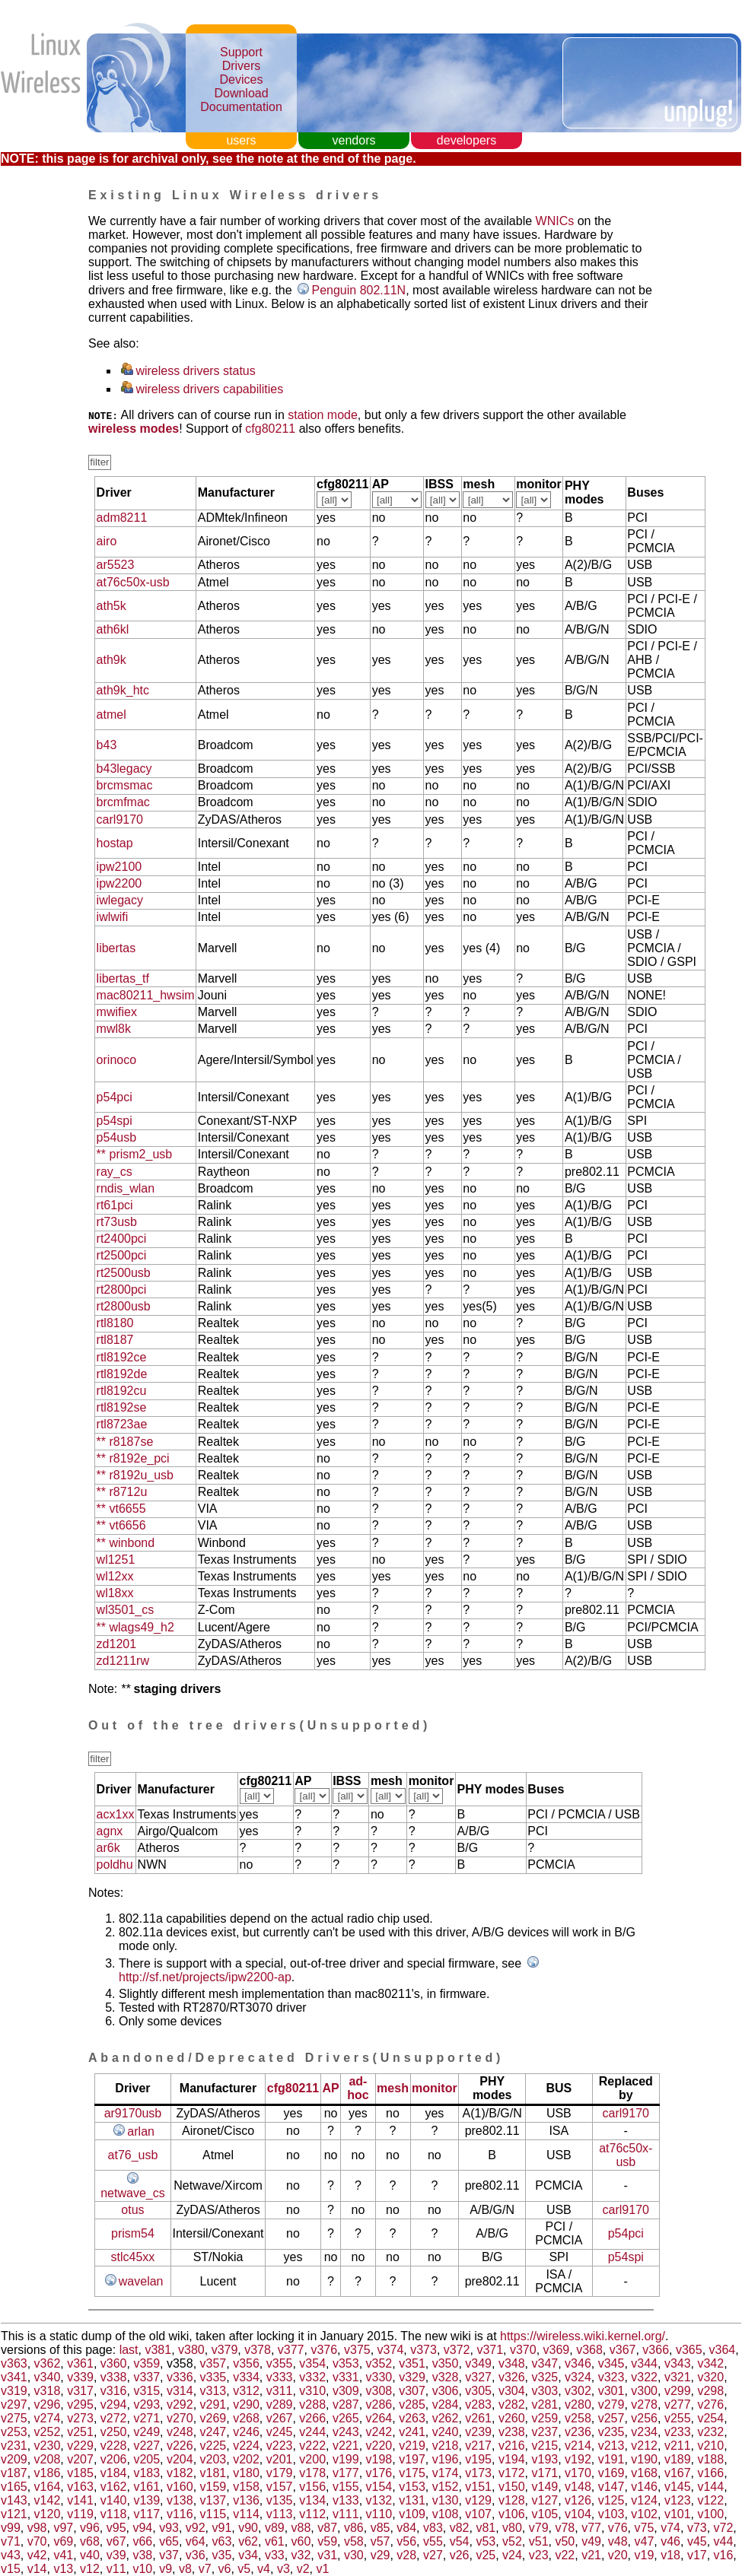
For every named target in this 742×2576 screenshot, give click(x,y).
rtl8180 (115, 1323)
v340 (47, 2377)
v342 (710, 2363)
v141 (80, 2500)
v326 (511, 2377)
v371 (489, 2349)
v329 (412, 2377)
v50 (565, 2541)
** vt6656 (121, 1525)
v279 (611, 2404)
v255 (677, 2418)
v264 (379, 2418)
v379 (225, 2349)
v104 (578, 2514)
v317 (80, 2390)
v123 (677, 2500)
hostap (115, 843)
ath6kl (113, 629)
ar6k (108, 1847)
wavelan (141, 2281)
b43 (107, 744)
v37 (169, 2555)
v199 (346, 2459)
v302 (578, 2390)
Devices (241, 79)
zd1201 (117, 1643)
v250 (113, 2431)
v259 (545, 2418)
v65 (169, 2541)
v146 (644, 2486)
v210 (710, 2445)
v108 (445, 2514)
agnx (110, 1831)
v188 (710, 2459)
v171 (545, 2472)
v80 (512, 2527)
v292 (180, 2404)
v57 (380, 2541)
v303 (545, 2390)
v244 (312, 2431)
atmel (111, 714)
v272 (113, 2418)
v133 (346, 2500)
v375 (357, 2349)
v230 (47, 2445)
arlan (140, 2131)
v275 (14, 2418)
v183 (146, 2472)
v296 (47, 2404)
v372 (457, 2349)
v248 (180, 2431)
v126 (578, 2500)
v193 (545, 2459)
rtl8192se (122, 1407)
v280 (578, 2404)
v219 (412, 2445)
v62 (248, 2541)
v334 (246, 2377)
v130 (445, 2500)
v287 (346, 2404)
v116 (180, 2514)
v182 (180, 2472)
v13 (63, 2568)
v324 (578, 2377)
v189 (677, 2459)
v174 (445, 2472)
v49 (591, 2541)
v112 (312, 2514)
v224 (246, 2445)
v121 (14, 2514)
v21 (591, 2555)
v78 (565, 2527)
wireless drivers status (195, 370)
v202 (246, 2459)
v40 (90, 2555)
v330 (379, 2377)
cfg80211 (270, 428)
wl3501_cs (125, 1609)
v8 (185, 2568)
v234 (644, 2431)
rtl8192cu (122, 1390)
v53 (485, 2541)
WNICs (555, 220)
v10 (142, 2568)
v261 (478, 2418)
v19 (644, 2555)
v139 (146, 2500)
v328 (445, 2377)
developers (466, 140)
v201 (279, 2459)
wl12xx (115, 1576)
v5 (243, 2568)
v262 (445, 2418)
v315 (146, 2390)
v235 (611, 2431)
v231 (14, 2445)
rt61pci (115, 1205)
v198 (379, 2459)
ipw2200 (119, 883)
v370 (523, 2349)
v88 (301, 2527)
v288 (312, 2404)
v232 (710, 2431)
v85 (380, 2527)
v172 (511, 2472)
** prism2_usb (135, 1154)
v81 (485, 2527)
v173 (478, 2472)
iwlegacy (120, 900)
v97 (63, 2527)
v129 (478, 2500)
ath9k (111, 659)
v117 (146, 2514)
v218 (445, 2445)
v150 (511, 2486)
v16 (724, 2555)
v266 (312, 2418)
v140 (113, 2500)
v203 (213, 2459)
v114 (246, 2514)
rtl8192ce (122, 1357)
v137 (213, 2500)
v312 (246, 2390)
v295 (80, 2404)
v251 (80, 2431)
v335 (213, 2377)
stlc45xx (133, 2256)
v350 (445, 2363)
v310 (312, 2390)
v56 (406, 2541)
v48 (618, 2541)
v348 (511, 2363)
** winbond (126, 1542)
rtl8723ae (122, 1424)
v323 (611, 2377)
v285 (412, 2404)
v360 (113, 2363)
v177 (346, 2472)
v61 (275, 2541)
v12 (90, 2568)
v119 (80, 2514)
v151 (478, 2486)
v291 (213, 2404)
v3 (283, 2568)
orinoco (116, 1059)
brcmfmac (123, 802)
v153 (412, 2486)
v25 (485, 2555)
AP (330, 2088)
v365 (689, 2349)
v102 (644, 2514)
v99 (11, 2527)
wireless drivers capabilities (209, 389)
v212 (644, 2445)
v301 (611, 2390)
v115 (213, 2514)
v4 (263, 2568)
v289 (279, 2404)
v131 (412, 2500)
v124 (644, 2500)
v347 (545, 2363)
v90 (248, 2527)
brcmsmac (125, 785)
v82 (460, 2527)
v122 (710, 2500)
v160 (180, 2486)
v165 (14, 2486)
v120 (47, 2514)
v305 (478, 2390)
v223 (279, 2445)
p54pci (114, 1097)
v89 (275, 2527)
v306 (445, 2390)
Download (241, 93)
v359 (146, 2363)
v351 (412, 2363)
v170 (578, 2472)
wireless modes (133, 428)
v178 (312, 2472)
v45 (697, 2541)
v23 (539, 2555)
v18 (670, 2555)
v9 (165, 2568)
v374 (390, 2349)
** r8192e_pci (133, 1458)
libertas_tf (123, 978)
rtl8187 (115, 1339)
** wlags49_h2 (135, 1627)
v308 (379, 2390)
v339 (80, 2377)
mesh (393, 2088)
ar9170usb (133, 2113)
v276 (710, 2404)
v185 (80, 2472)
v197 (412, 2459)
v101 (677, 2514)
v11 (116, 2568)
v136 (246, 2500)
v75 (644, 2527)
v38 (142, 2555)
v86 (354, 2527)
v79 (539, 2527)
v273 (80, 2418)
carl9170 (120, 819)
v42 (37, 2555)
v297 (14, 2404)
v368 (589, 2349)
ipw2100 (119, 866)
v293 (146, 2404)
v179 (279, 2472)
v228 (113, 2445)
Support (241, 52)
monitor (434, 2088)
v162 (113, 2486)
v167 (677, 2472)
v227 (146, 2445)
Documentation (241, 106)
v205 (146, 2459)
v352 (379, 2363)
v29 (380, 2555)
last (129, 2349)
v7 (205, 2568)
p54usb (117, 1137)
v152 (445, 2486)
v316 (113, 2390)
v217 (478, 2445)
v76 (618, 2527)
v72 (724, 2527)
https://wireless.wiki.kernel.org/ (582, 2336)
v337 (146, 2377)
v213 (611, 2445)
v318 (47, 2390)
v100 (710, 2514)
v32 (301, 2555)
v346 (578, 2363)
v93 (169, 2527)
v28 (406, 2555)
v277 (677, 2404)
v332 (312, 2377)
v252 (47, 2431)
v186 (47, 2472)
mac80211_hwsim (146, 995)
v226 (180, 2445)
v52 (512, 2541)
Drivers (241, 65)
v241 (412, 2431)
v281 (545, 2404)
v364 (722, 2349)
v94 (142, 2527)
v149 (545, 2486)
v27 (433, 2555)
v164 (47, 2486)
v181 (213, 2472)
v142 (47, 2500)
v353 (346, 2363)
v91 (222, 2527)
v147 (611, 2486)
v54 (460, 2541)
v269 (213, 2418)
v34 (248, 2555)
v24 (512, 2555)
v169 (611, 2472)
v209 (14, 2459)
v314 (180, 2390)
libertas (116, 948)
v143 (14, 2500)
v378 (257, 2349)
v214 (578, 2445)
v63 (222, 2541)
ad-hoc (357, 2088)
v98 (37, 2527)
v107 (478, 2514)
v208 (47, 2459)
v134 (312, 2500)
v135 (279, 2500)
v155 (346, 2486)
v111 (346, 2514)
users (241, 140)
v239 (478, 2431)
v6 (224, 2568)
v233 (677, 2431)
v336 (180, 2377)
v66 (142, 2541)
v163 (80, 2486)
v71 (11, 2541)
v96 (90, 2527)
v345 (611, 2363)
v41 (63, 2555)
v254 (710, 2418)
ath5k (111, 605)
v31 (327, 2555)
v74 (670, 2527)
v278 (644, 2404)
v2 (303, 2568)
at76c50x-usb (133, 582)
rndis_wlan (125, 1188)
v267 (279, 2418)
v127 (545, 2500)
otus (132, 2209)
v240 (445, 2431)
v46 (670, 2541)
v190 (644, 2459)
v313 (213, 2390)
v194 (511, 2459)
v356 (246, 2363)
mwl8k (114, 1028)
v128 (511, 2500)
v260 (511, 2418)
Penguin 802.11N (358, 290)
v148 (578, 2486)
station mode (323, 414)
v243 (346, 2431)
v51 (539, 2541)
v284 (445, 2404)
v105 (545, 2514)
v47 (644, 2541)
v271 (146, 2418)
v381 (158, 2349)
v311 (279, 2390)
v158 (246, 2486)
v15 (11, 2568)
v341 (14, 2377)
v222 (312, 2445)
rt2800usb (124, 1306)
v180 (246, 2472)
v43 (11, 2555)
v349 (478, 2363)
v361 (80, 2363)
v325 (545, 2377)
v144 (710, 2486)
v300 (644, 2390)
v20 (618, 2555)
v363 (14, 2363)
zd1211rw (123, 1660)
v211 (677, 2445)
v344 (644, 2363)
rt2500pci (122, 1255)
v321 (677, 2377)
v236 (578, 2431)
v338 (113, 2377)
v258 (578, 2418)
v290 (246, 2404)
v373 (423, 2349)
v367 (623, 2349)
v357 (213, 2363)
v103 (611, 2514)
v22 (565, 2555)
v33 (275, 2555)
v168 (644, 2472)
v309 (346, 2390)
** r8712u (122, 1491)
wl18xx (115, 1593)
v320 (710, 2377)
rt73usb (117, 1221)
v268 (246, 2418)
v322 (644, 2377)
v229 (80, 2445)
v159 (213, 2486)
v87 (327, 2527)
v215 (545, 2445)
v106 (511, 2514)
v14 (37, 2568)
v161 (146, 2486)
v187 (14, 2472)
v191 (611, 2459)
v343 (677, 2363)
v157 (279, 2486)
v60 (301, 2541)
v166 (710, 2472)
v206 (113, 2459)
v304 (511, 2390)
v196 (445, 2459)
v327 (478, 2377)
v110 (379, 2514)
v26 (460, 2555)
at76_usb (133, 2155)
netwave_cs (132, 2193)
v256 (644, 2418)
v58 (354, 2541)
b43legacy (124, 768)
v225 (213, 2445)
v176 (379, 2472)
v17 (697, 2555)
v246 (246, 2431)
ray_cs (114, 1171)
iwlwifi (113, 916)
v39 (116, 2555)
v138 (180, 2500)
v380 (191, 2349)
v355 (279, 2363)
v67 (116, 2541)
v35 (222, 2555)
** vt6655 (121, 1508)
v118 (113, 2514)
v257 (611, 2418)
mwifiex (117, 1011)
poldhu (115, 1864)
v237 (545, 2431)
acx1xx (116, 1814)
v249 (146, 2431)
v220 (379, 2445)
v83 (433, 2527)
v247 (213, 2431)
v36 (195, 2555)
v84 (406, 2527)
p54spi (114, 1120)
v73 (697, 2527)
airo (107, 541)
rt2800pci (122, 1289)
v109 (412, 2514)
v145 (677, 2486)
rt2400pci (122, 1238)
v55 (433, 2541)
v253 (14, 2431)
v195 (478, 2459)
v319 (14, 2390)
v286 (379, 2404)
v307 (412, 2390)
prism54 (132, 2233)
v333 (279, 2377)
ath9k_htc (123, 690)
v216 (511, 2445)
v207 (80, 2459)
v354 (312, 2363)
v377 (291, 2349)
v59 (327, 2541)
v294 (113, 2404)
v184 (113, 2472)
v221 (346, 2445)
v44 (724, 2541)
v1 (323, 2568)
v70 (37, 2541)
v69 (63, 2541)
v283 (478, 2404)
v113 (279, 2514)
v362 (47, 2363)
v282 (511, 2404)
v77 (591, 2527)
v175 (412, 2472)
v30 (354, 2555)
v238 (511, 2431)
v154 (379, 2486)
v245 (279, 2431)
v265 (346, 2418)
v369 (556, 2349)
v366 (655, 2349)
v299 (677, 2390)
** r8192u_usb (135, 1475)
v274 (47, 2418)
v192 (578, 2459)
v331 (346, 2377)
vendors (354, 140)
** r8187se (125, 1441)
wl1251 (116, 1559)
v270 (180, 2418)
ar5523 (116, 564)
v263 (412, 2418)
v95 (116, 2527)
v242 (379, 2431)
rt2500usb (124, 1272)
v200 (312, 2459)
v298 (710, 2390)
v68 (90, 2541)
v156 (312, 2486)
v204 (180, 2459)
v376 (323, 2349)
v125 (611, 2500)
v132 (379, 2500)
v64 (195, 2541)
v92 (195, 2527)
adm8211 (122, 517)
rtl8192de (122, 1373)
